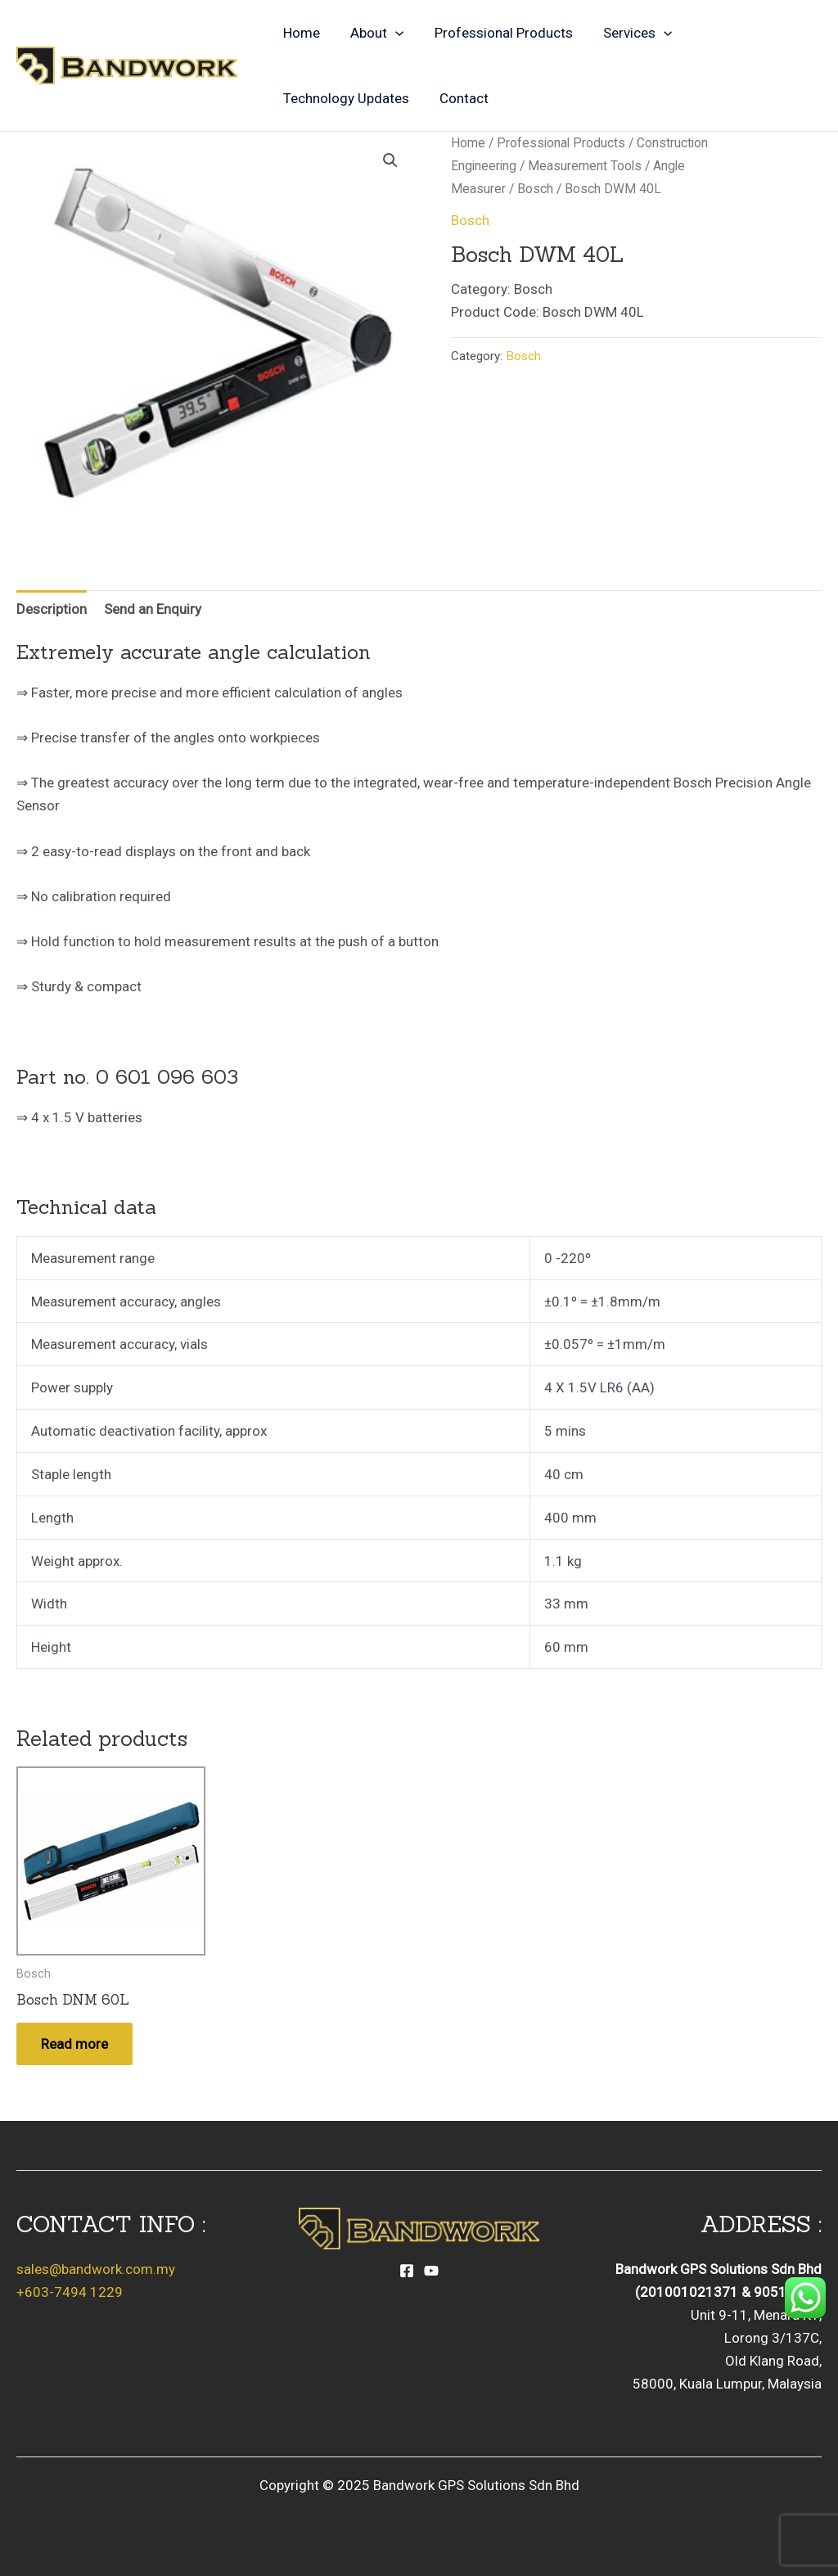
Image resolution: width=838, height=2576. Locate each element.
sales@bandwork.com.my (95, 2269)
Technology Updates (345, 98)
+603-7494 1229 (69, 2292)
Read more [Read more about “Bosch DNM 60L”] (74, 2044)
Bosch (535, 188)
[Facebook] (406, 2270)
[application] (391, 32)
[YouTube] (431, 2270)
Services (627, 32)
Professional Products (496, 33)
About (372, 32)
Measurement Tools (585, 166)
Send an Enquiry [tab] (152, 609)
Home (300, 33)
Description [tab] (51, 609)
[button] (390, 160)
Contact (459, 98)
